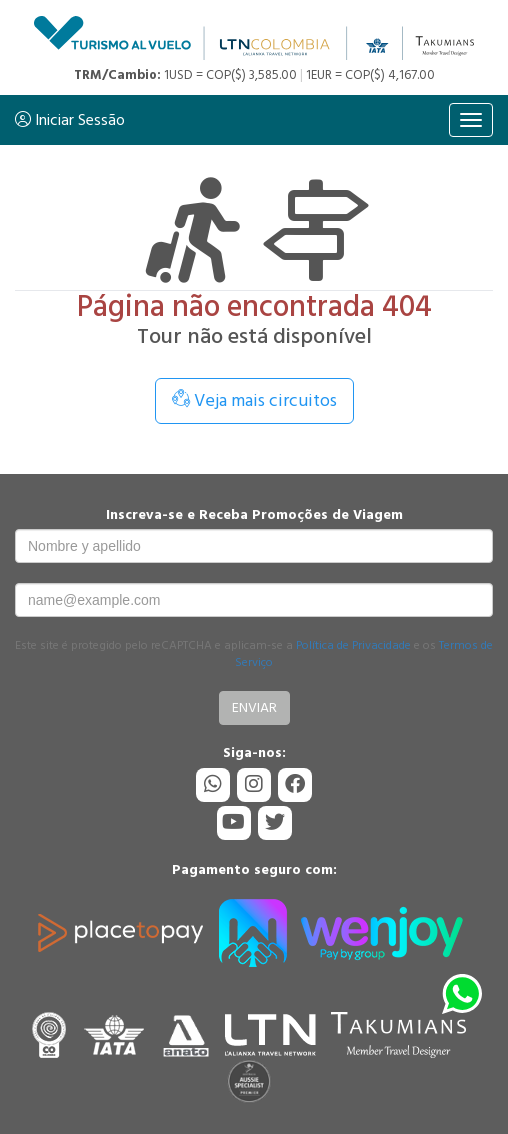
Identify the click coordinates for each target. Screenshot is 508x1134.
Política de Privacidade (353, 645)
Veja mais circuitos (254, 400)
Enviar (254, 707)
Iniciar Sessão (70, 120)
